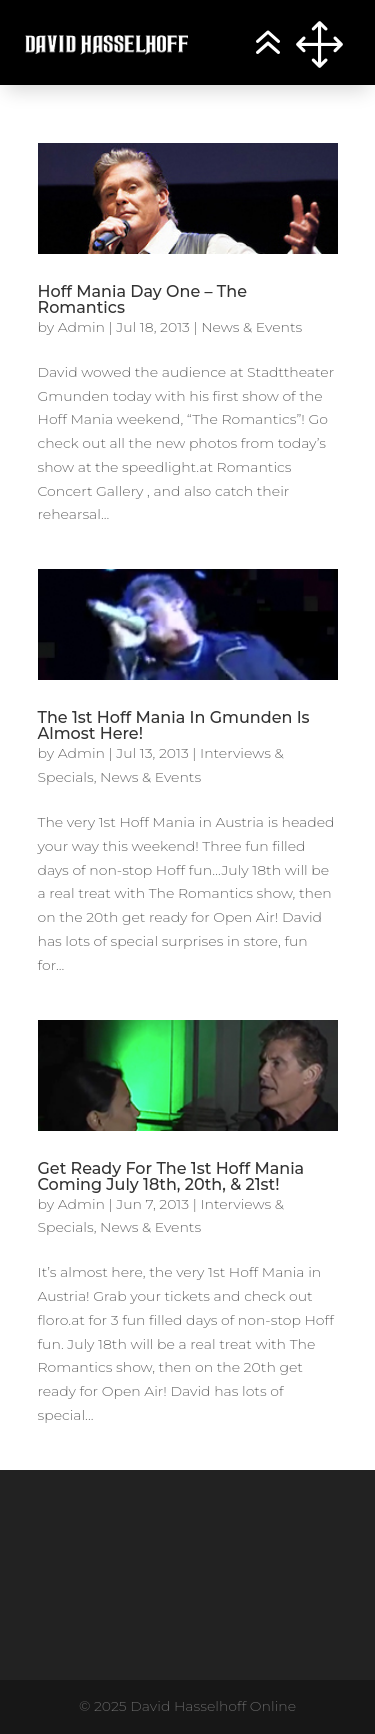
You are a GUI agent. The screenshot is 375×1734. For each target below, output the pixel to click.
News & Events (251, 327)
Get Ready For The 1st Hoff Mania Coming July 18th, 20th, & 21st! (171, 1176)
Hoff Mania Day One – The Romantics (142, 299)
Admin (81, 327)
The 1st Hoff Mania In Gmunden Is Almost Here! (174, 725)
